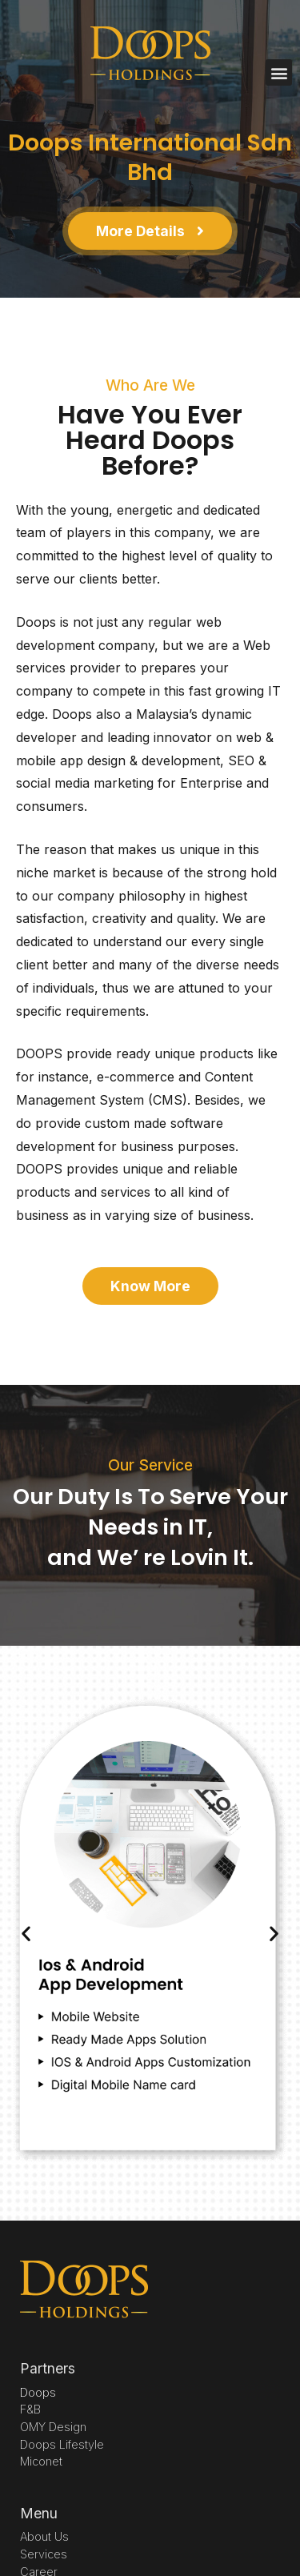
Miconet (41, 2461)
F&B (30, 2409)
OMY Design (53, 2427)
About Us (44, 2536)
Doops (38, 2392)
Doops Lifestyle (62, 2444)
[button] (279, 72)
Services (43, 2554)
